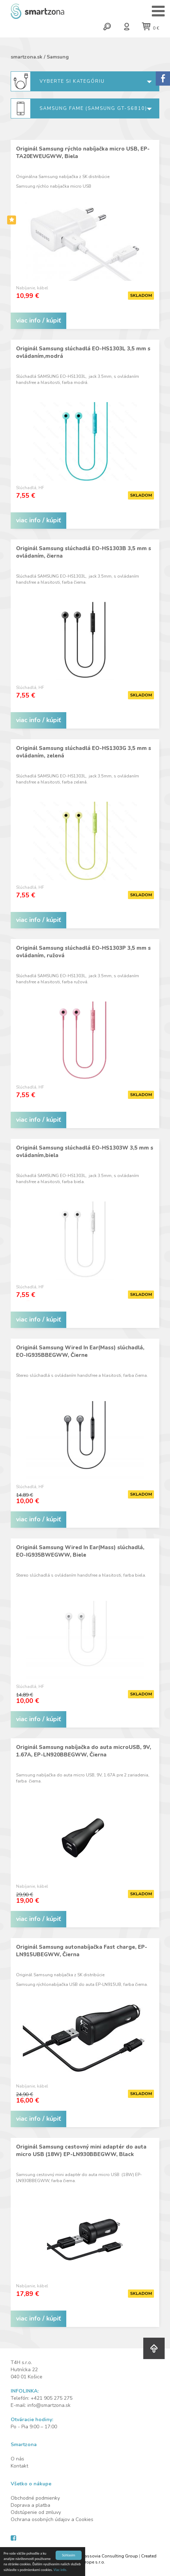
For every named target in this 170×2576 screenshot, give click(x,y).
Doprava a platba (30, 2505)
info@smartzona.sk (49, 2405)
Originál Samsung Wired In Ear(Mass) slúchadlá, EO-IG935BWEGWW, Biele (80, 1551)
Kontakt (19, 2466)
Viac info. (60, 2570)
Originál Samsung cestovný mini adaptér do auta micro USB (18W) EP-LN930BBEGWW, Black (81, 2150)
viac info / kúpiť (38, 320)
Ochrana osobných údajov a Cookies (52, 2519)
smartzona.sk (26, 57)
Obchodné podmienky (35, 2498)
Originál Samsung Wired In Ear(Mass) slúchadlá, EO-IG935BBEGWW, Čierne (80, 1351)
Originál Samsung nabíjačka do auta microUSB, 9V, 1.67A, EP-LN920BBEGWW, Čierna (83, 1751)
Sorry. (163, 78)
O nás (17, 2458)
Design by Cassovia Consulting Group (99, 2556)
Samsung (58, 57)
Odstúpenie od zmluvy (36, 2512)
